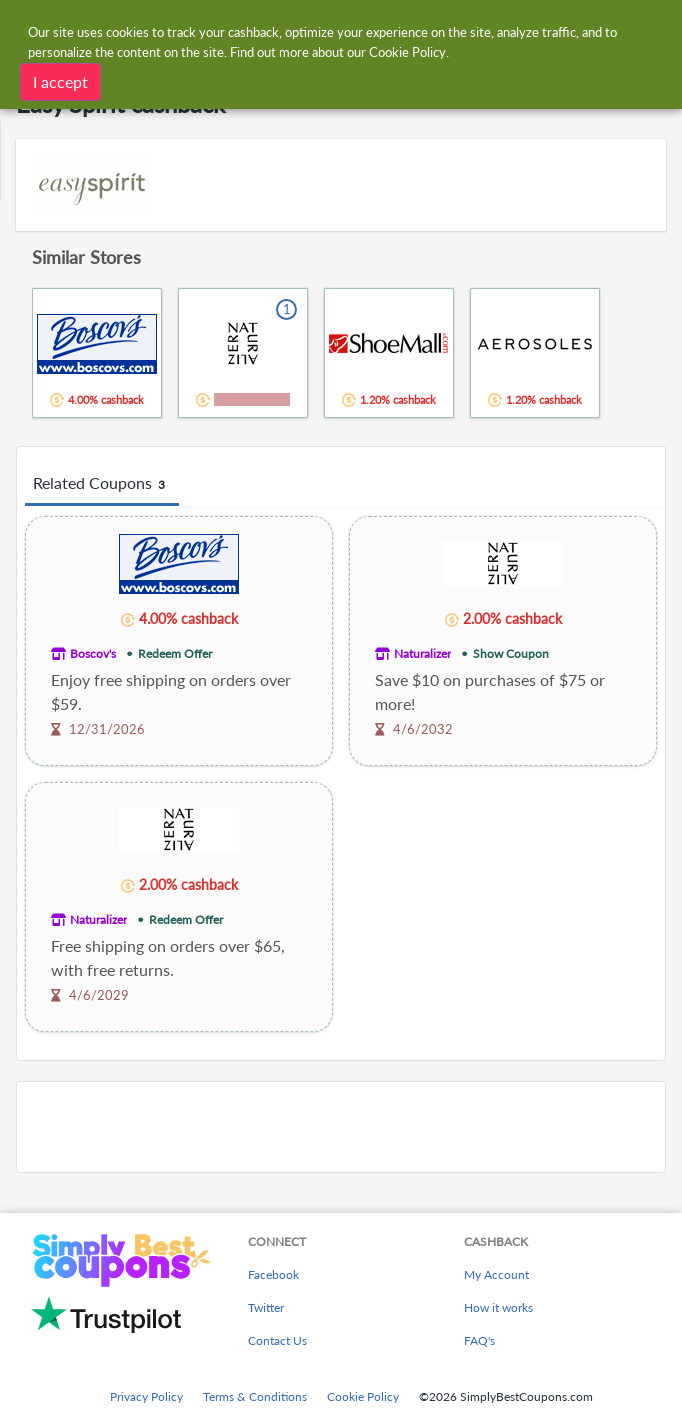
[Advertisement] (341, 1127)
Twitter (266, 1307)
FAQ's (479, 1340)
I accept (60, 80)
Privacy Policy (146, 1396)
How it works (498, 1307)
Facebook (273, 1274)
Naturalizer (422, 653)
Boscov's (93, 653)
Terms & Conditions (255, 1396)
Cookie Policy (363, 1396)
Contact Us (277, 1340)
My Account (496, 1274)
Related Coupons (102, 484)
